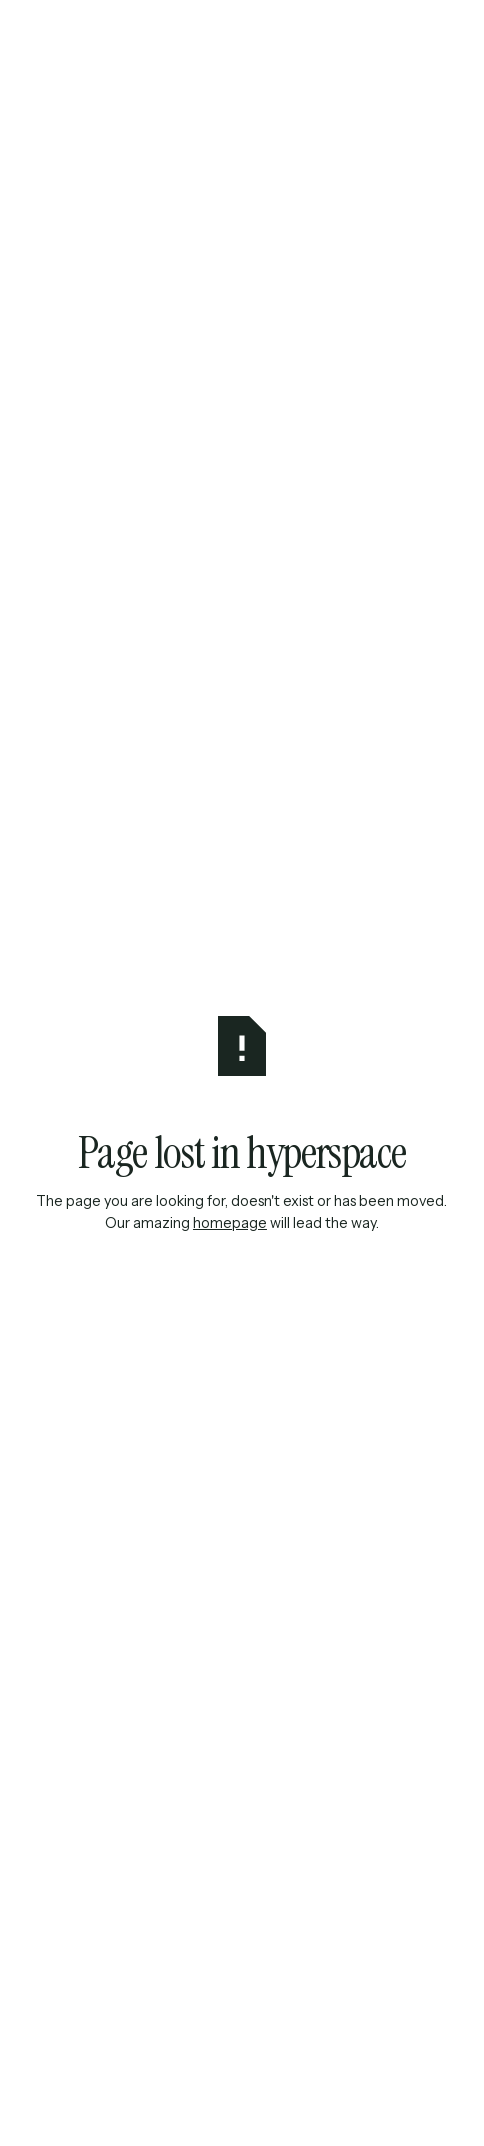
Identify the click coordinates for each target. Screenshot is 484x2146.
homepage (230, 1223)
